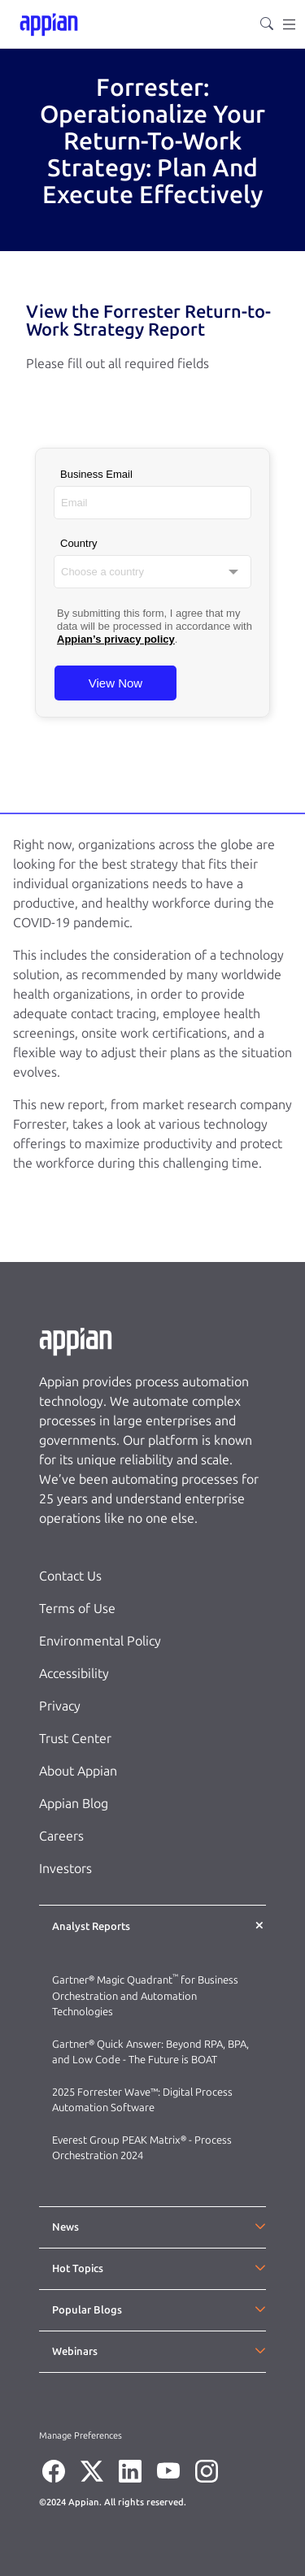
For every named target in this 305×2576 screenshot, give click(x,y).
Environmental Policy (100, 1641)
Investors (65, 1868)
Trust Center (75, 1738)
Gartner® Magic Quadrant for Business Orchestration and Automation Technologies (145, 1996)
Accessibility (74, 1673)
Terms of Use (77, 1608)
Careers (61, 1836)
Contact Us (70, 1576)
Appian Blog (73, 1803)
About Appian (78, 1771)
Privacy (60, 1706)
